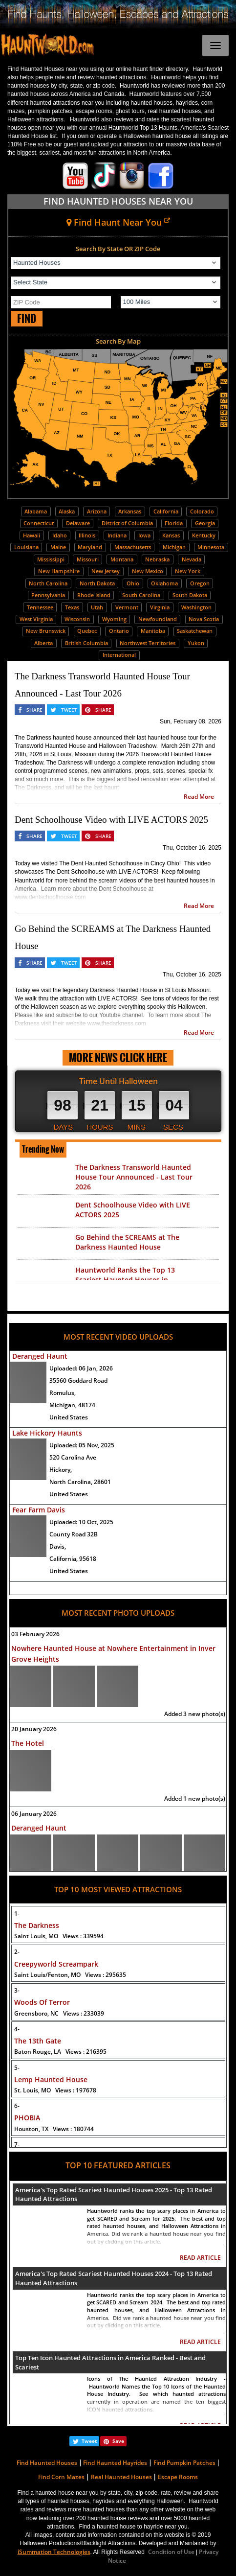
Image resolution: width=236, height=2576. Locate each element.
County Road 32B (73, 1534)
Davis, (57, 1546)
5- (17, 2068)
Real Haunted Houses (121, 2477)
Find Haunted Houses (47, 2463)
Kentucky (203, 535)
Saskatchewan (195, 630)
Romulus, (62, 1393)
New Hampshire (59, 571)
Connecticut (38, 523)
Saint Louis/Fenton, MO (70, 1975)
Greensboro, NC (59, 2013)
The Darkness (36, 1925)
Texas (72, 607)
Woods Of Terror (42, 2002)
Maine (58, 547)
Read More (199, 796)
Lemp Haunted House (50, 2079)
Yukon (196, 643)
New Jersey (105, 571)
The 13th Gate (37, 2040)
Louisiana (26, 547)
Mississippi (50, 559)
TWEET (69, 709)
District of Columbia (127, 523)
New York (187, 571)
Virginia (160, 607)
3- (17, 1990)
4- (17, 2029)
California (165, 511)
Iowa (144, 535)
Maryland (90, 547)
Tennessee (40, 607)
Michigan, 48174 (72, 1405)
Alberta (43, 643)
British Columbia (86, 643)
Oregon (200, 583)
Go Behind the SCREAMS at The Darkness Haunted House (127, 1242)
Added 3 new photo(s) (194, 1714)
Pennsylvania (48, 595)
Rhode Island (93, 595)
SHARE (34, 709)
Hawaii (31, 535)
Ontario (119, 630)
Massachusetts (132, 547)
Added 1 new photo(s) (194, 1798)
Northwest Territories (147, 643)
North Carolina (48, 583)
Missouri (88, 559)
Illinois (87, 535)
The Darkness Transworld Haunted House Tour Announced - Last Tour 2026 (134, 1176)
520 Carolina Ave (72, 1457)
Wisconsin (77, 619)
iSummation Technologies (54, 2552)
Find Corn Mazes (61, 2477)
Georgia (205, 523)
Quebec (87, 630)
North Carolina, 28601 (80, 1482)
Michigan (174, 547)
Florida (174, 523)
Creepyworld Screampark (56, 1964)
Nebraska (157, 559)
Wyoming (114, 619)
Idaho (59, 535)
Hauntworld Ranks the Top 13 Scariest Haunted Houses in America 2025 (125, 1279)
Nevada (191, 559)
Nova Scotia (204, 619)
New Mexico (147, 571)
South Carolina (141, 595)
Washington (196, 607)
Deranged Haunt (39, 1356)
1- (17, 1913)
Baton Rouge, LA (60, 2051)
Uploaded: (81, 1368)
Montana (121, 559)
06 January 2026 (34, 1814)
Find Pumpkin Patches (184, 2463)
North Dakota (97, 583)
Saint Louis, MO (59, 1936)
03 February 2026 (35, 1634)
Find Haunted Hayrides (115, 2463)
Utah (97, 607)
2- (17, 1952)
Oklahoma (164, 583)
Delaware (78, 523)
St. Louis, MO (55, 2090)
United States (68, 1417)
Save (118, 2440)
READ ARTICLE (200, 2257)
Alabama (35, 511)
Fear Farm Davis (38, 1509)
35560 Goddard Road (78, 1380)
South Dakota (189, 595)
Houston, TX (54, 2129)
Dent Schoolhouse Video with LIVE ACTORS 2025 (111, 819)
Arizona (97, 511)
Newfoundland (157, 619)
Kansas (171, 535)
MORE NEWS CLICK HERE (118, 1057)
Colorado (202, 511)
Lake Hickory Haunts (47, 1433)
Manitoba (153, 630)
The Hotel (27, 1743)
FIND (26, 318)
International (119, 654)
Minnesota (210, 547)
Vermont (126, 607)
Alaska (67, 511)
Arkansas (129, 511)
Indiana (117, 535)
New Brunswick (45, 630)
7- (17, 2144)
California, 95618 (72, 1559)
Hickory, (60, 1469)
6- (17, 2106)
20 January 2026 (34, 1729)
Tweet (89, 2440)
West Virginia (36, 619)
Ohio (133, 583)
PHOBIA (27, 2117)
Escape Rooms (178, 2477)
